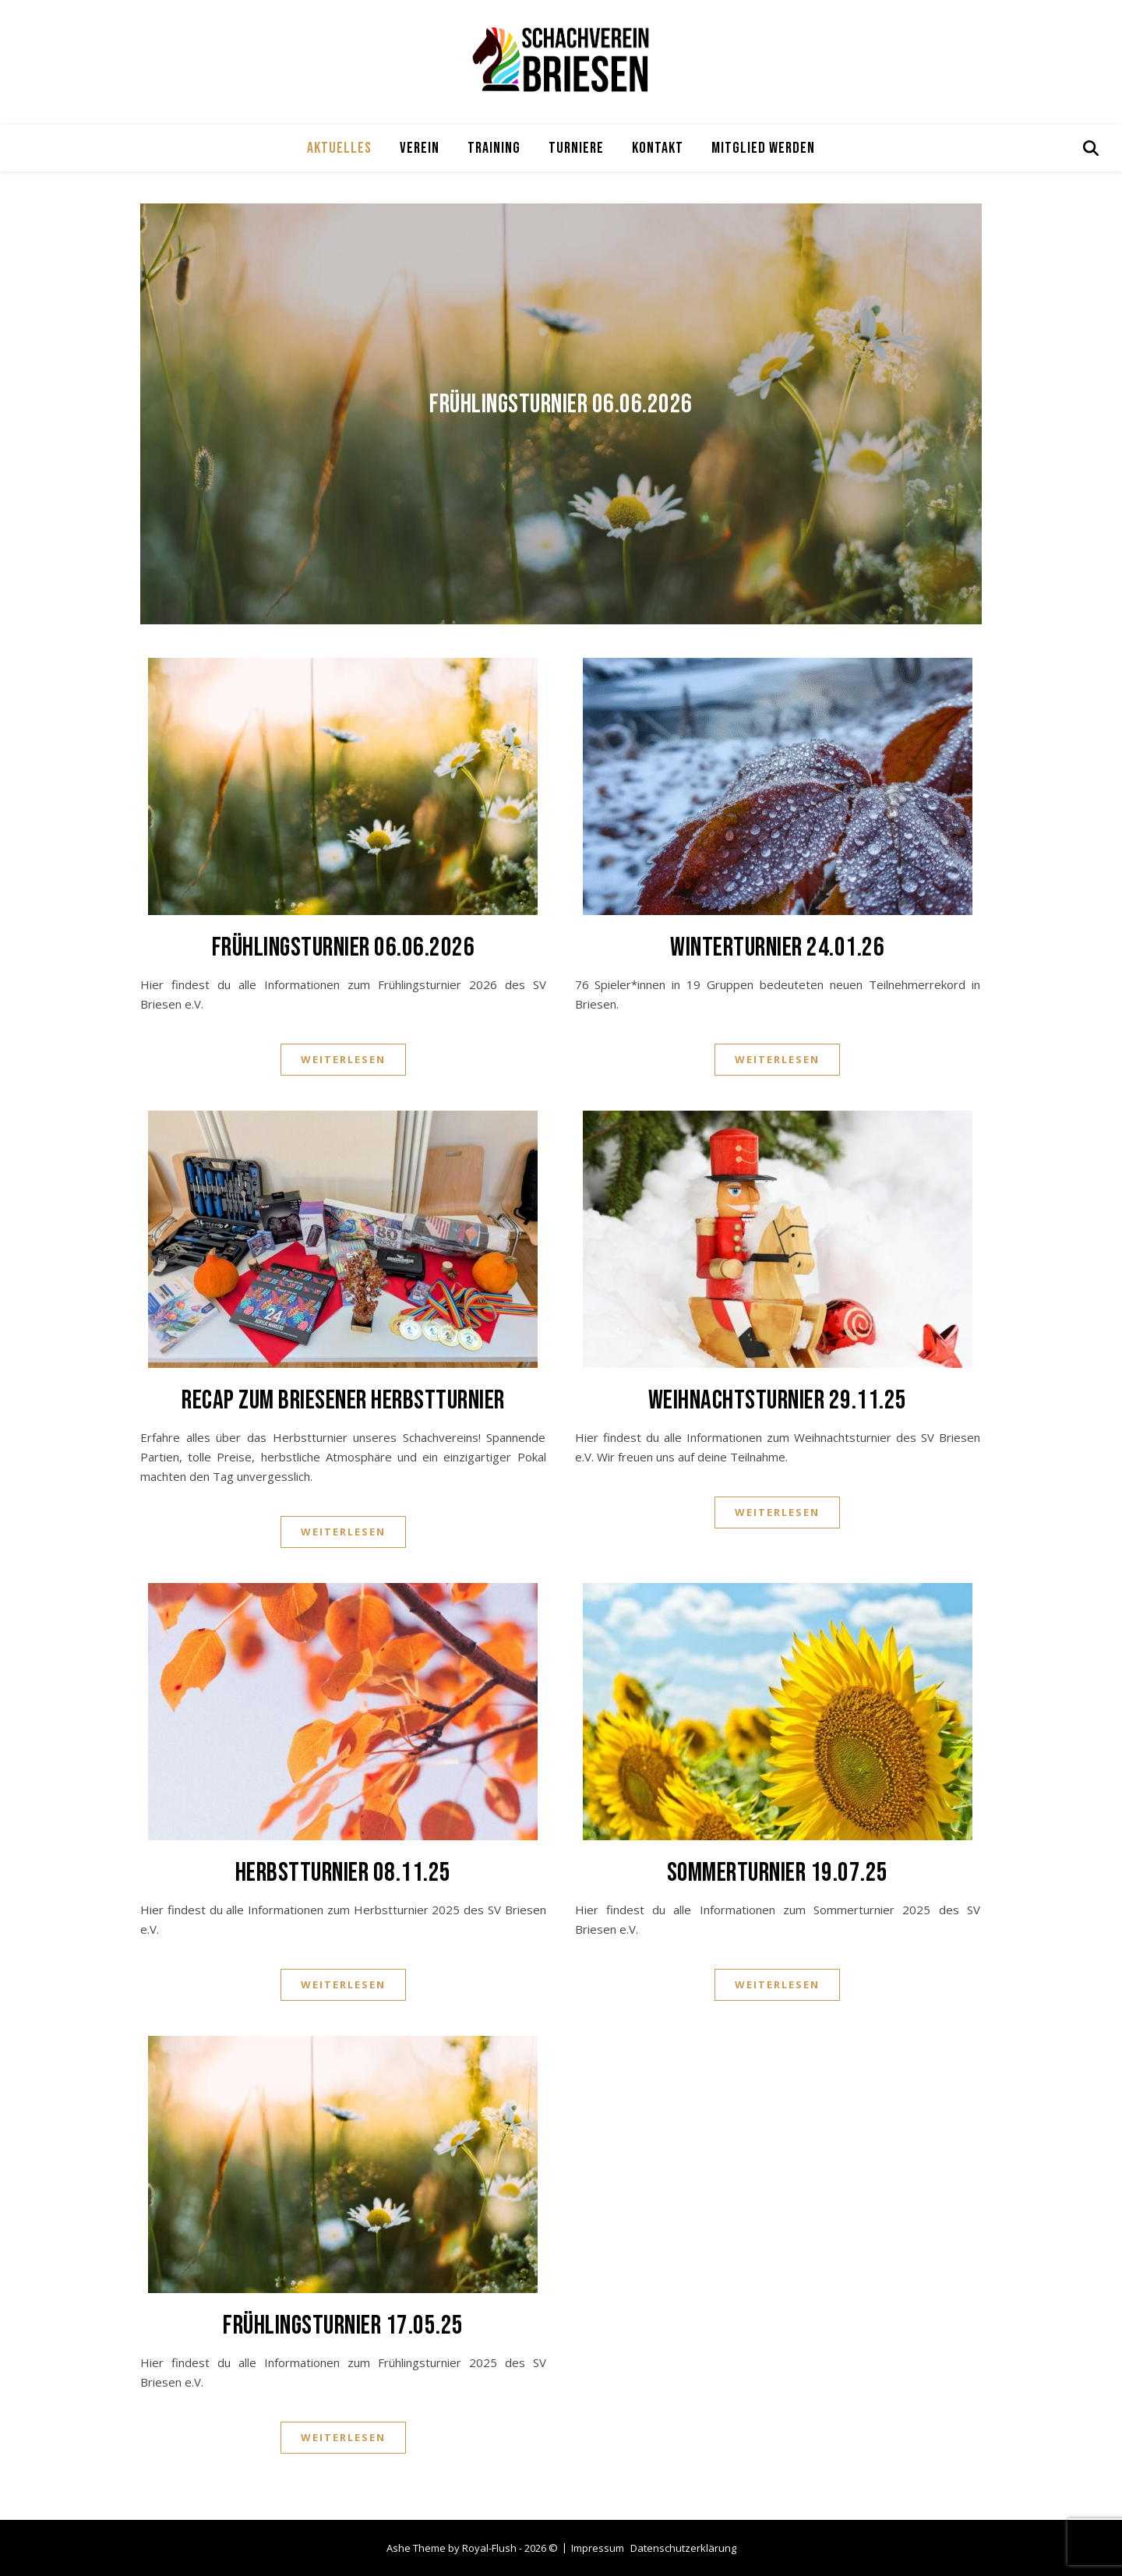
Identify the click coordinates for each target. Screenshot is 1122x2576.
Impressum (597, 2548)
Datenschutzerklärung (683, 2548)
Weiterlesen (343, 1059)
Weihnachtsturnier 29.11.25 (777, 1400)
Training (494, 148)
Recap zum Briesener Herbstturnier (343, 1400)
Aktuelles (339, 148)
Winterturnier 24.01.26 (777, 947)
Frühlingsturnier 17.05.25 (343, 2325)
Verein (419, 148)
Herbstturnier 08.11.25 (343, 1873)
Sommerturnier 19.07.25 (777, 1873)
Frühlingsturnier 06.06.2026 (561, 404)
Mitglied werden (763, 148)
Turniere (576, 148)
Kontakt (657, 148)
